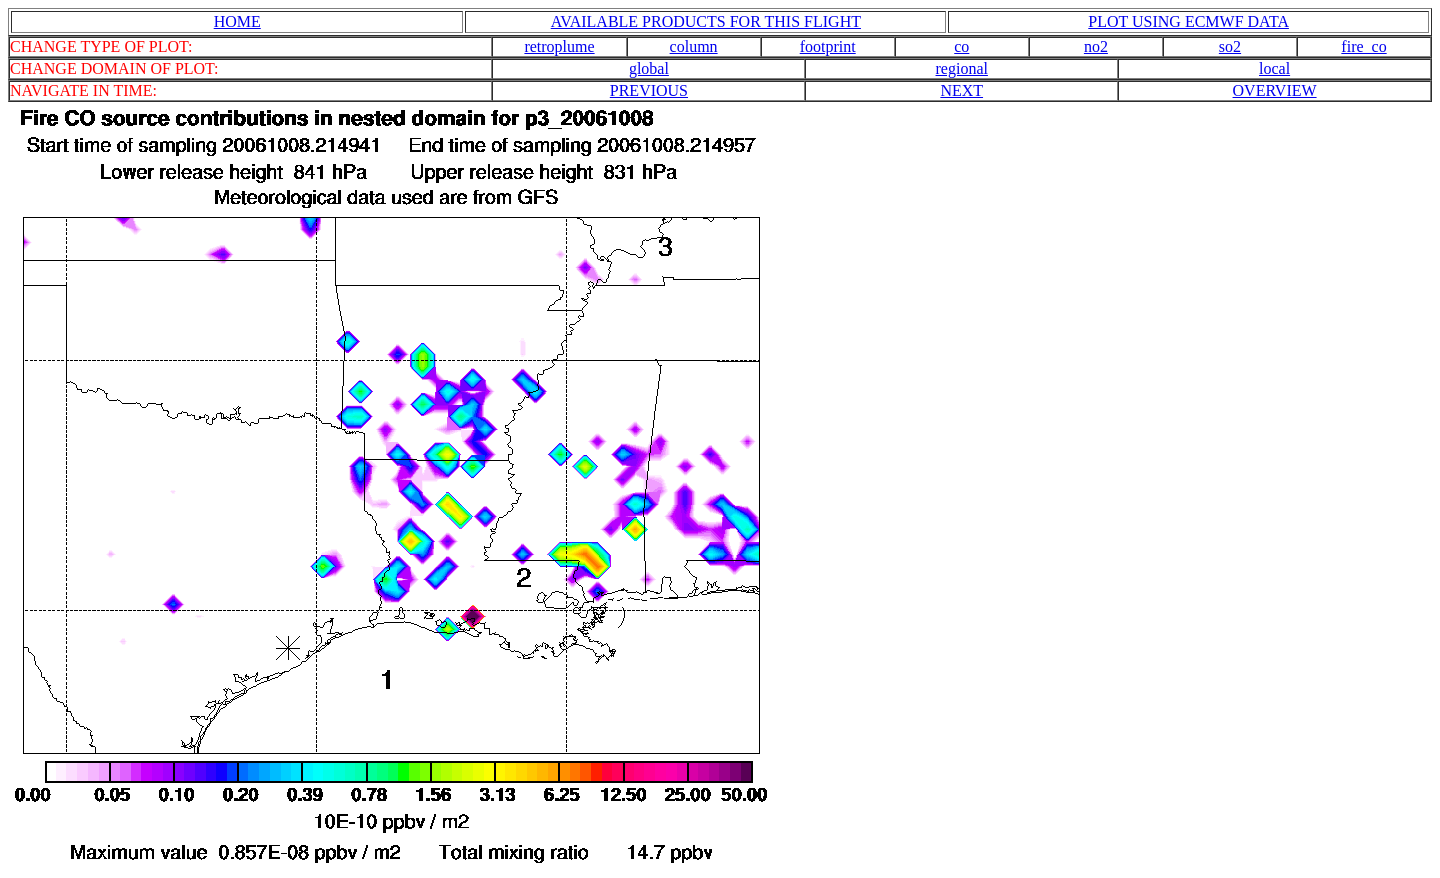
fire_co (1363, 46)
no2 (1096, 46)
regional (962, 68)
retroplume (559, 46)
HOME (237, 21)
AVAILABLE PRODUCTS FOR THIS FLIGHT (706, 21)
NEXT (961, 90)
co (961, 46)
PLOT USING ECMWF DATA (1188, 21)
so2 (1230, 46)
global (649, 68)
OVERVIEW (1275, 90)
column (694, 46)
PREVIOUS (649, 90)
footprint (828, 46)
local (1274, 68)
